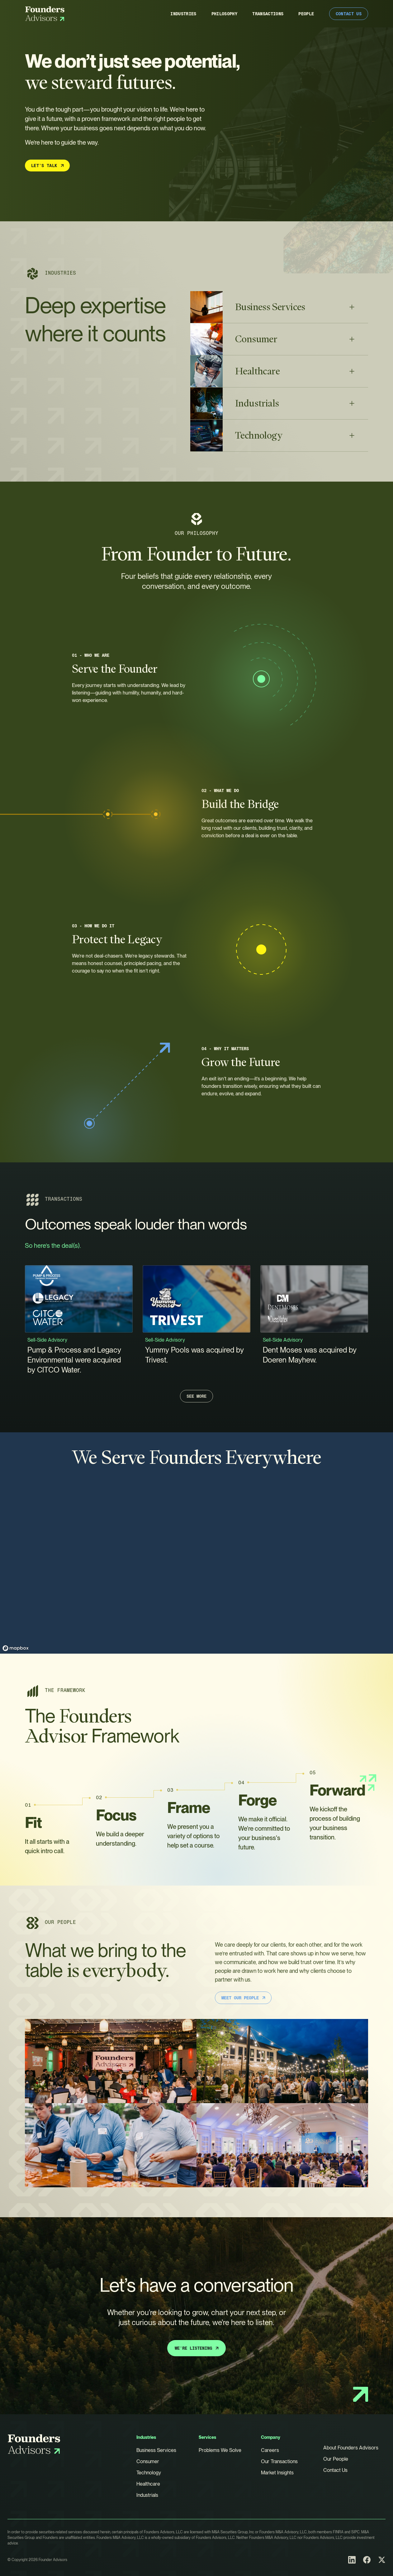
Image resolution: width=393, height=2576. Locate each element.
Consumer (147, 2461)
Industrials (147, 2495)
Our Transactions (279, 2461)
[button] (279, 308)
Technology (148, 2473)
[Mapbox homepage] (15, 1648)
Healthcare (148, 2484)
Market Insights (277, 2473)
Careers (270, 2450)
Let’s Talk (48, 165)
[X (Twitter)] (382, 2560)
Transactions (267, 14)
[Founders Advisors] (45, 13)
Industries (183, 14)
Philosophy (224, 14)
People (306, 14)
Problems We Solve (220, 2450)
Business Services (156, 2450)
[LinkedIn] (352, 2560)
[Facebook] (367, 2560)
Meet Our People (243, 1998)
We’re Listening (197, 2348)
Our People (335, 2459)
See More (196, 1397)
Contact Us (349, 14)
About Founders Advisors (350, 2448)
